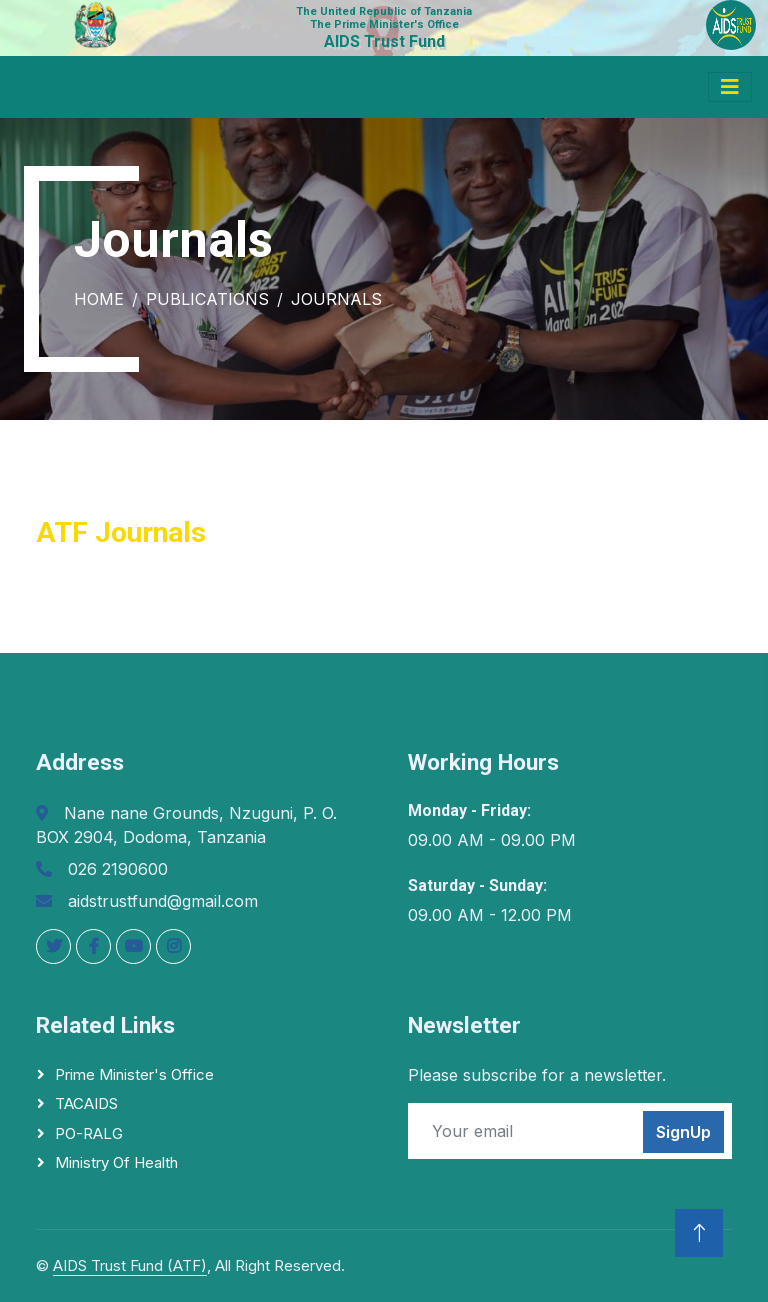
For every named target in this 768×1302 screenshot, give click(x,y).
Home (99, 299)
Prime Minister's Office (134, 1074)
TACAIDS (86, 1103)
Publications (207, 299)
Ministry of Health (116, 1162)
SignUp (683, 1132)
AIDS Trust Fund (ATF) (130, 1265)
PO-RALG (89, 1133)
